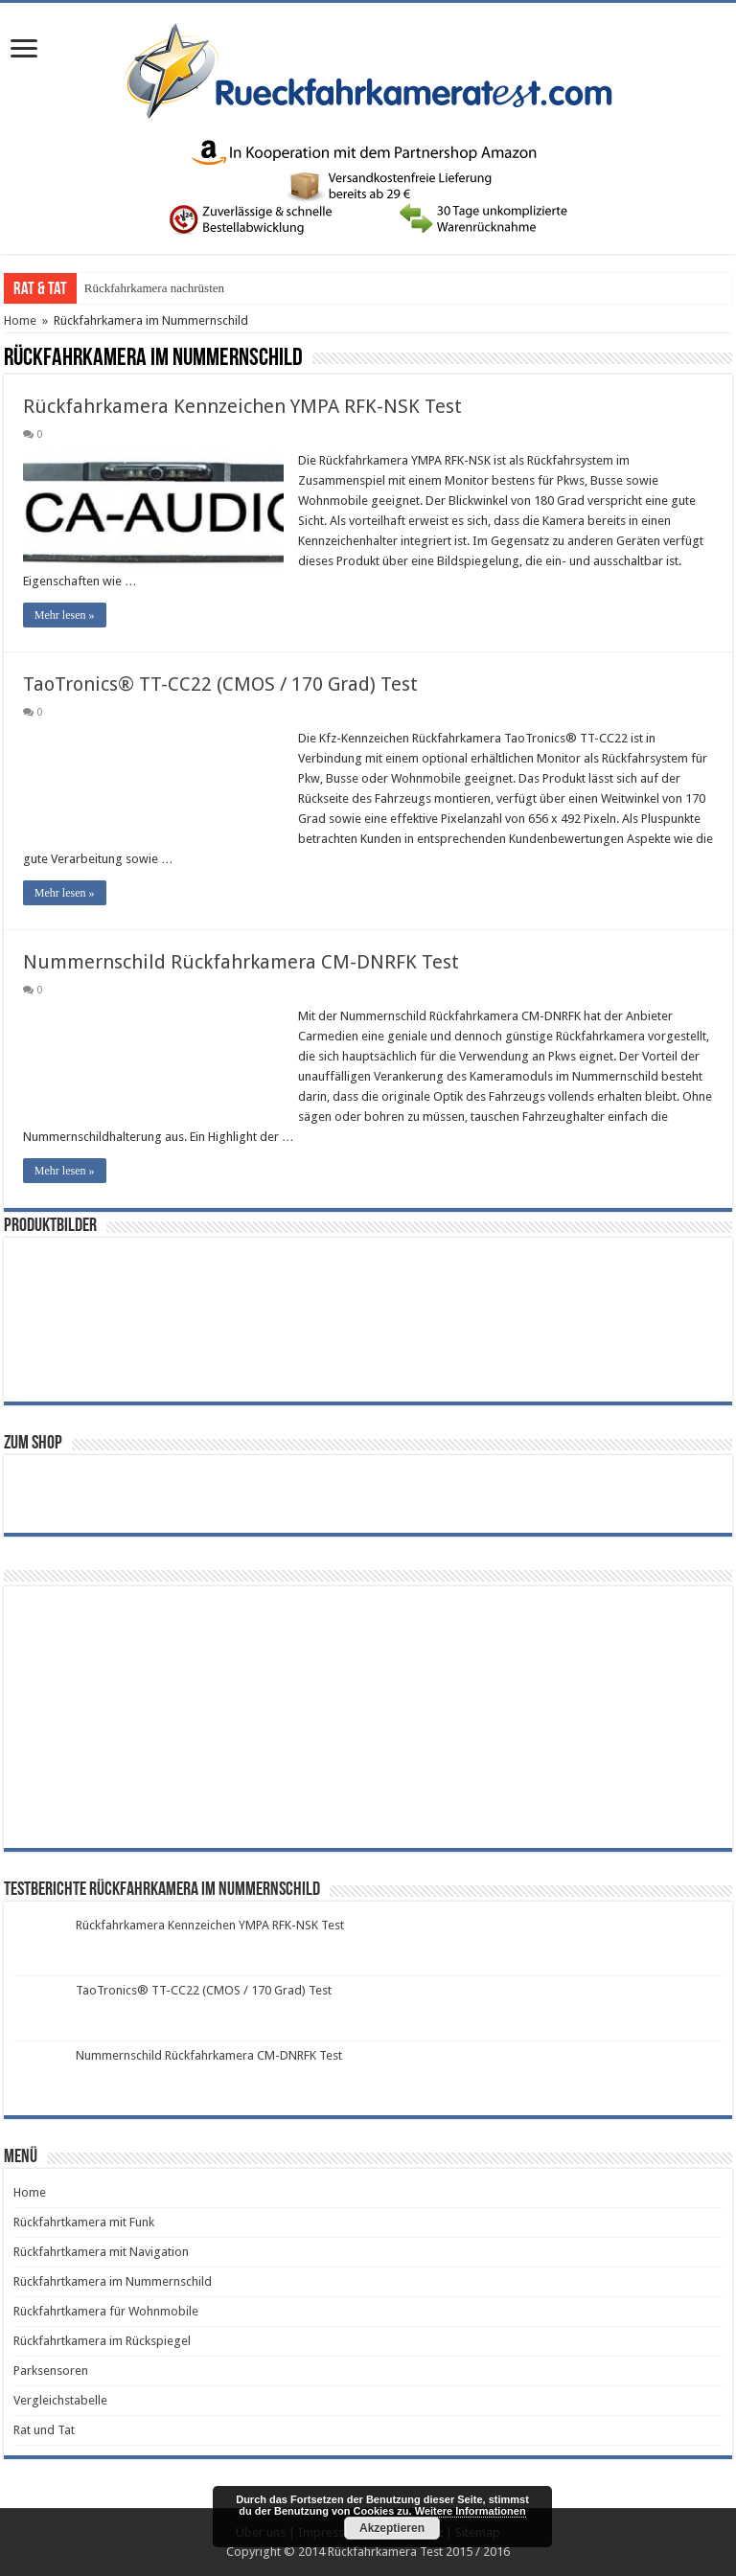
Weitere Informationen (470, 2511)
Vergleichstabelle (60, 2400)
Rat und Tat (44, 2430)
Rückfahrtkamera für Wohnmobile (105, 2311)
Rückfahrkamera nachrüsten (154, 288)
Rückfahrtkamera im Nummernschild (112, 2281)
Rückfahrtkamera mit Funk (83, 2222)
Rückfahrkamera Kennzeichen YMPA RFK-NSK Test (242, 406)
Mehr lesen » (64, 615)
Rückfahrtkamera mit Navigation (101, 2252)
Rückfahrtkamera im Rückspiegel (102, 2341)
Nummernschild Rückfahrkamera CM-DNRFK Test (241, 961)
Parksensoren (50, 2370)
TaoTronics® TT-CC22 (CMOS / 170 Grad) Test (220, 683)
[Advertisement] (157, 1715)
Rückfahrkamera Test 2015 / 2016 (419, 2551)
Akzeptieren (392, 2528)
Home (20, 320)
